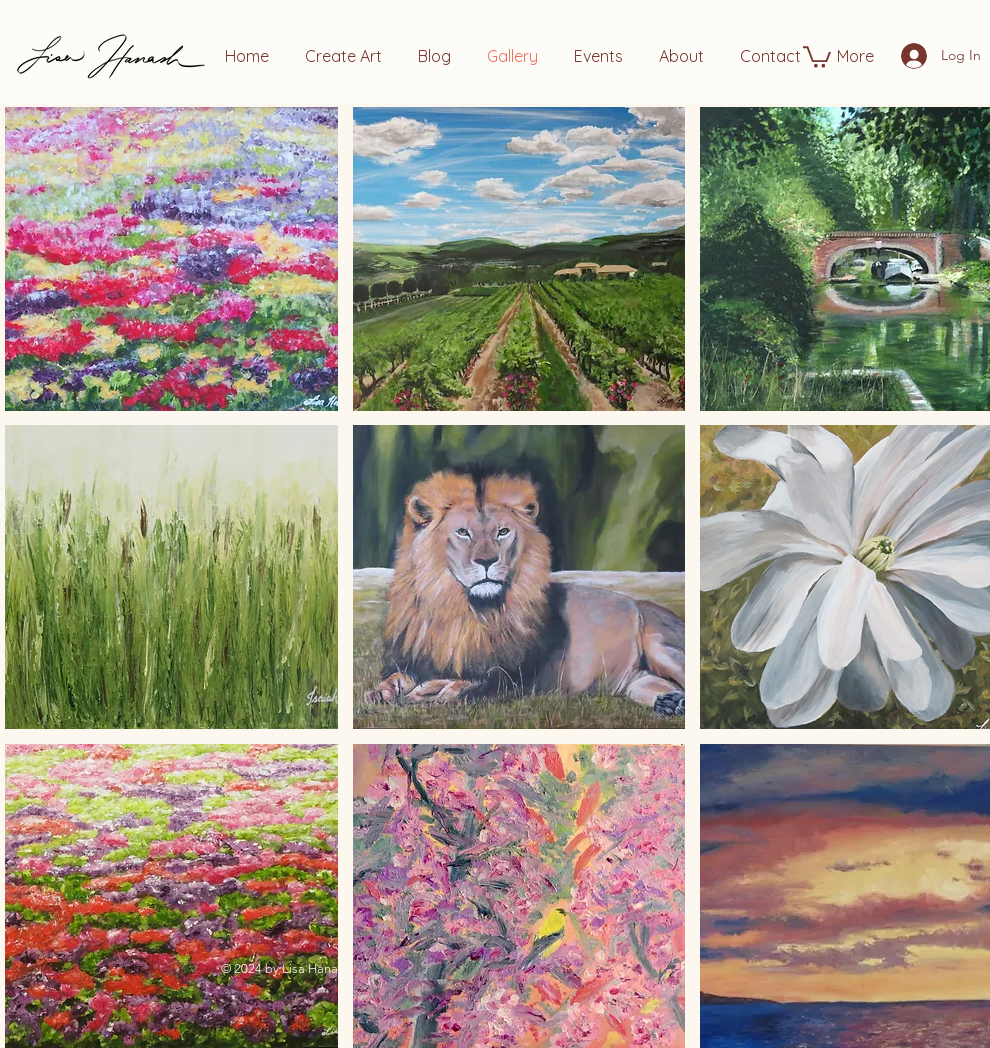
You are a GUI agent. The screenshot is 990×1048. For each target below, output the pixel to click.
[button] (817, 56)
